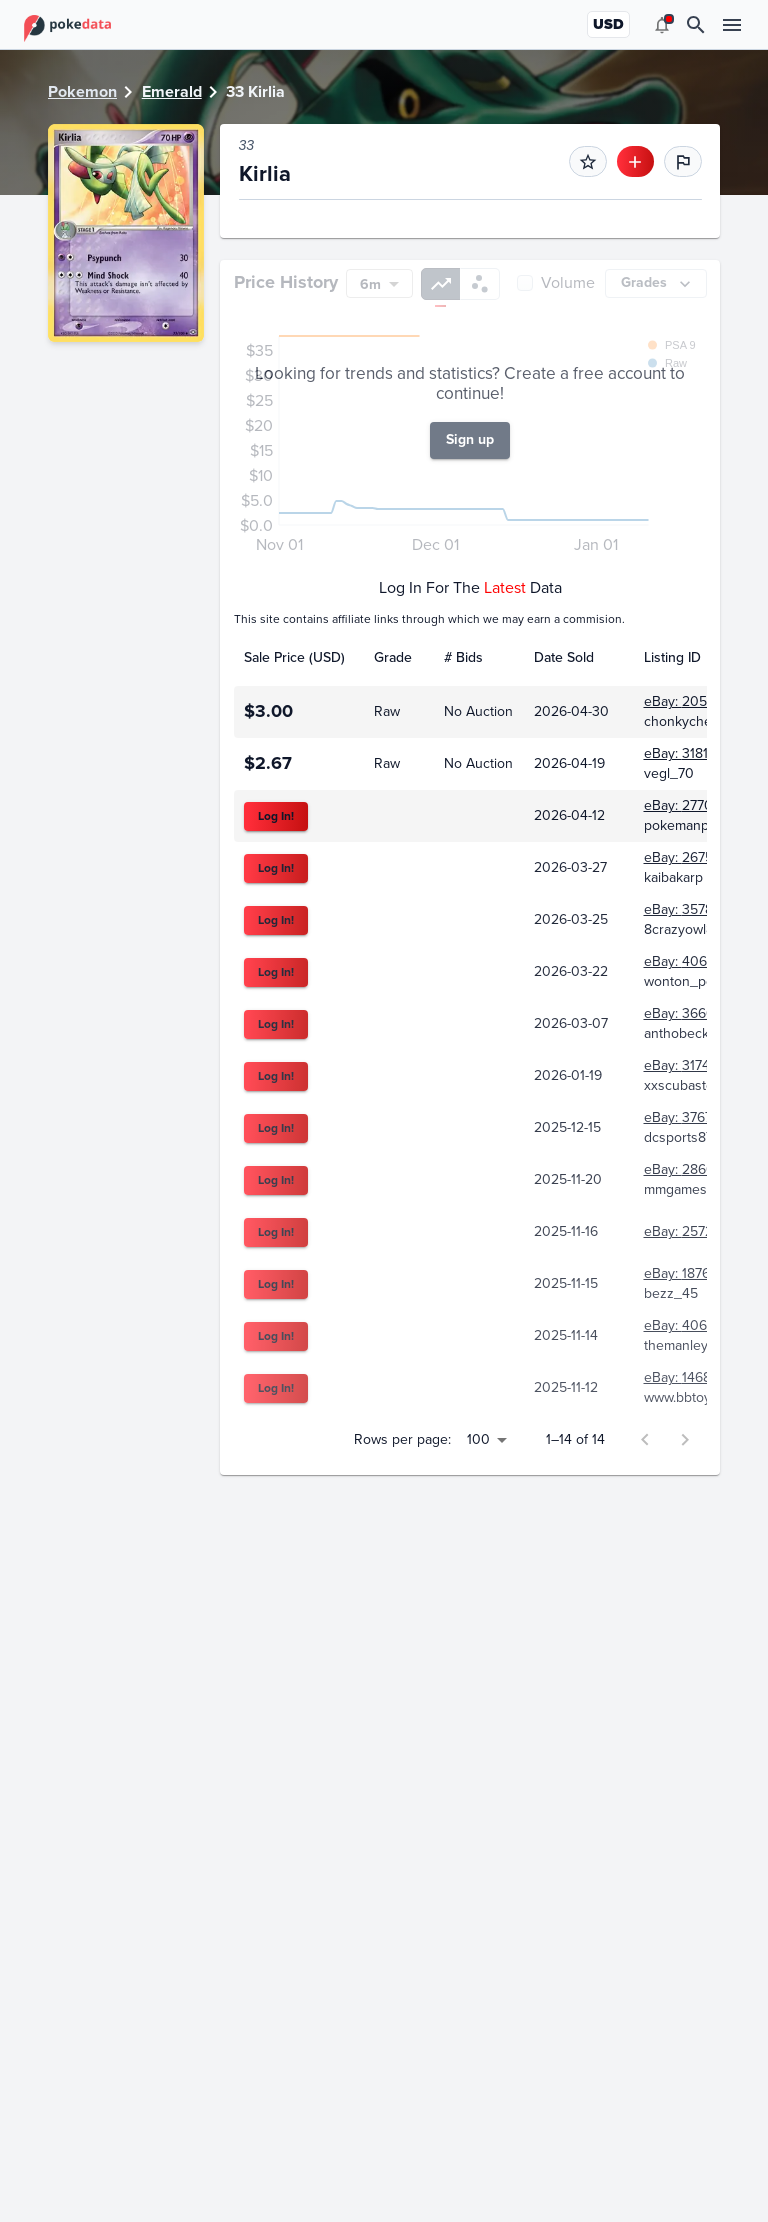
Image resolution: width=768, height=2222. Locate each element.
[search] (696, 25)
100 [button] (478, 1616)
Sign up (470, 617)
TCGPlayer (434, 224)
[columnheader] (299, 836)
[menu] (662, 25)
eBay (283, 224)
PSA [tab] (265, 292)
